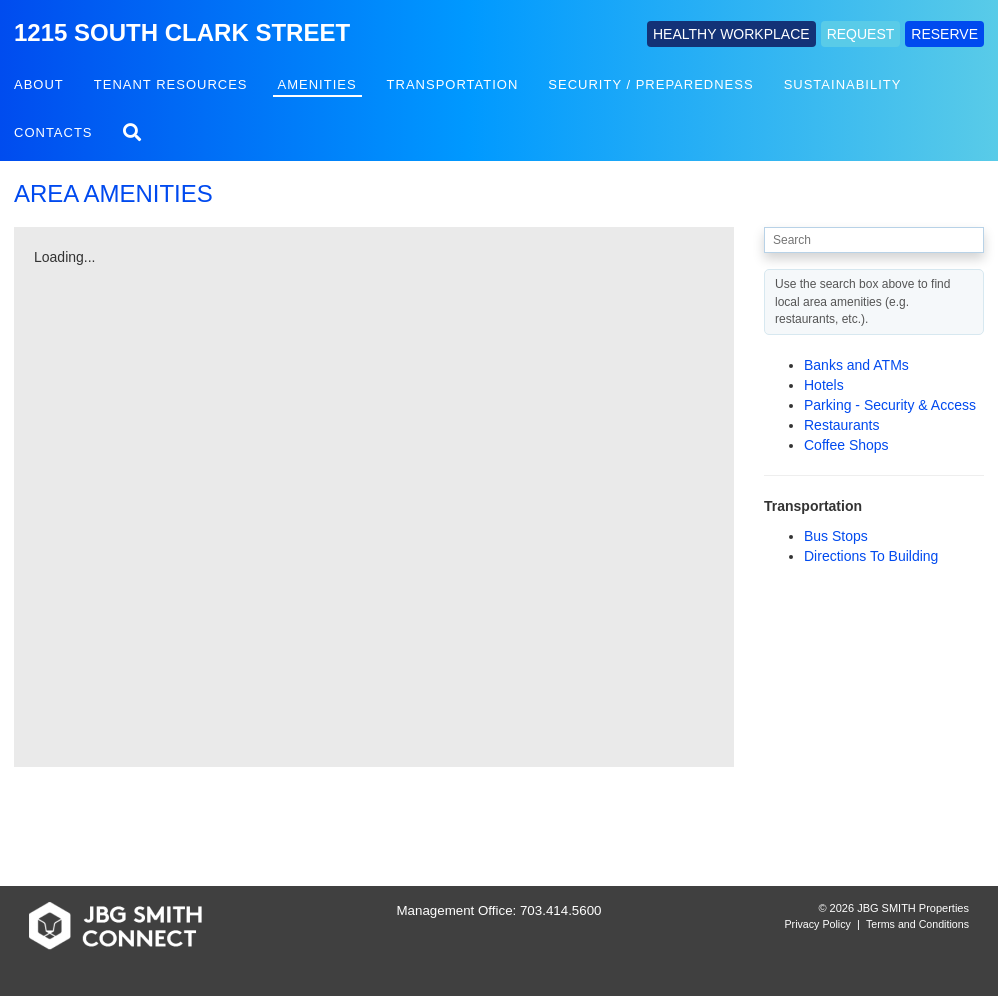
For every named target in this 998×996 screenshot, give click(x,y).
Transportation (453, 84)
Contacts (53, 132)
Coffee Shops (846, 445)
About (39, 84)
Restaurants (841, 425)
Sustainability (843, 84)
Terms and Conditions (917, 924)
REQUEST (861, 34)
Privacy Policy (818, 924)
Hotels (824, 385)
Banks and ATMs (856, 365)
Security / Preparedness (650, 84)
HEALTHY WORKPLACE (731, 34)
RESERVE (944, 34)
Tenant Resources (171, 84)
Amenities (317, 84)
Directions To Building (871, 556)
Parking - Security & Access (890, 405)
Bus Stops (836, 536)
